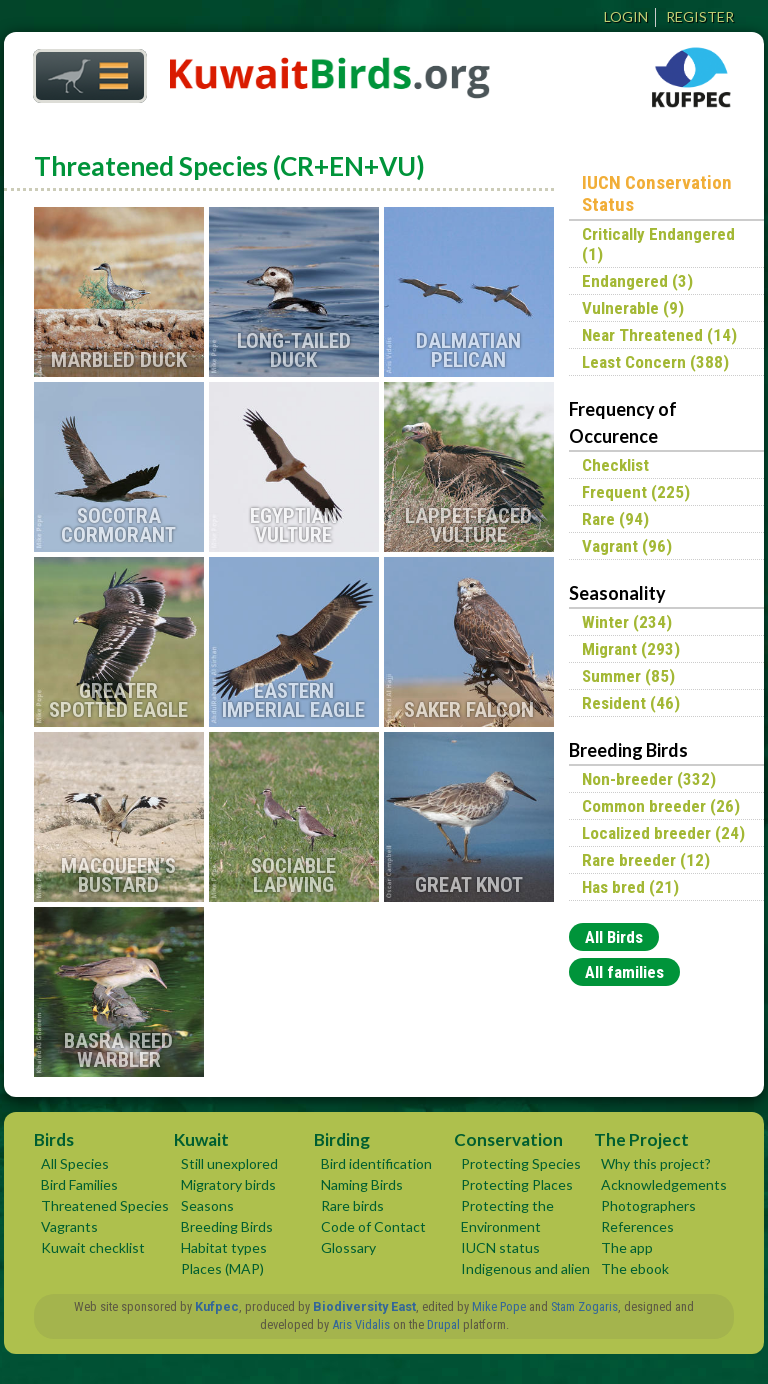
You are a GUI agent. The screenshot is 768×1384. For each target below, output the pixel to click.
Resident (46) (631, 703)
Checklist (615, 465)
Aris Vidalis (361, 1324)
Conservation (508, 1139)
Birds (54, 1139)
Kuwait (201, 1139)
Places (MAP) (222, 1268)
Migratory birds (228, 1184)
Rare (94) (615, 519)
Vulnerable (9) (633, 308)
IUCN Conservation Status (657, 194)
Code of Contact (373, 1226)
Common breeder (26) (661, 806)
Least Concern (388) (655, 362)
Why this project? (656, 1163)
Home (83, 70)
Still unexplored (229, 1163)
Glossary (348, 1247)
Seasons (207, 1205)
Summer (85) (628, 676)
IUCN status (500, 1247)
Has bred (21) (630, 887)
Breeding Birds (227, 1226)
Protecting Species (521, 1163)
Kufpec (217, 1306)
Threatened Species (105, 1205)
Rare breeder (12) (646, 860)
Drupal (443, 1324)
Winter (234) (627, 622)
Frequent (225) (636, 492)
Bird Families (79, 1184)
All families (624, 972)
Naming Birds (362, 1184)
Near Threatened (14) (659, 335)
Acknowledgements (664, 1184)
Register (700, 16)
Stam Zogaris (584, 1306)
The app (627, 1247)
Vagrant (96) (627, 546)
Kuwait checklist (93, 1247)
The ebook (635, 1268)
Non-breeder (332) (649, 779)
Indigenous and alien (525, 1268)
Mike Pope (499, 1306)
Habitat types (224, 1247)
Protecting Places (517, 1184)
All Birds (614, 937)
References (637, 1226)
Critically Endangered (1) (658, 244)
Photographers (648, 1205)
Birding (342, 1139)
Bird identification (376, 1163)
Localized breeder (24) (663, 833)
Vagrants (69, 1226)
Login (626, 16)
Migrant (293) (631, 649)
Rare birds (352, 1205)
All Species (75, 1163)
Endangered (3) (637, 281)
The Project (641, 1139)
